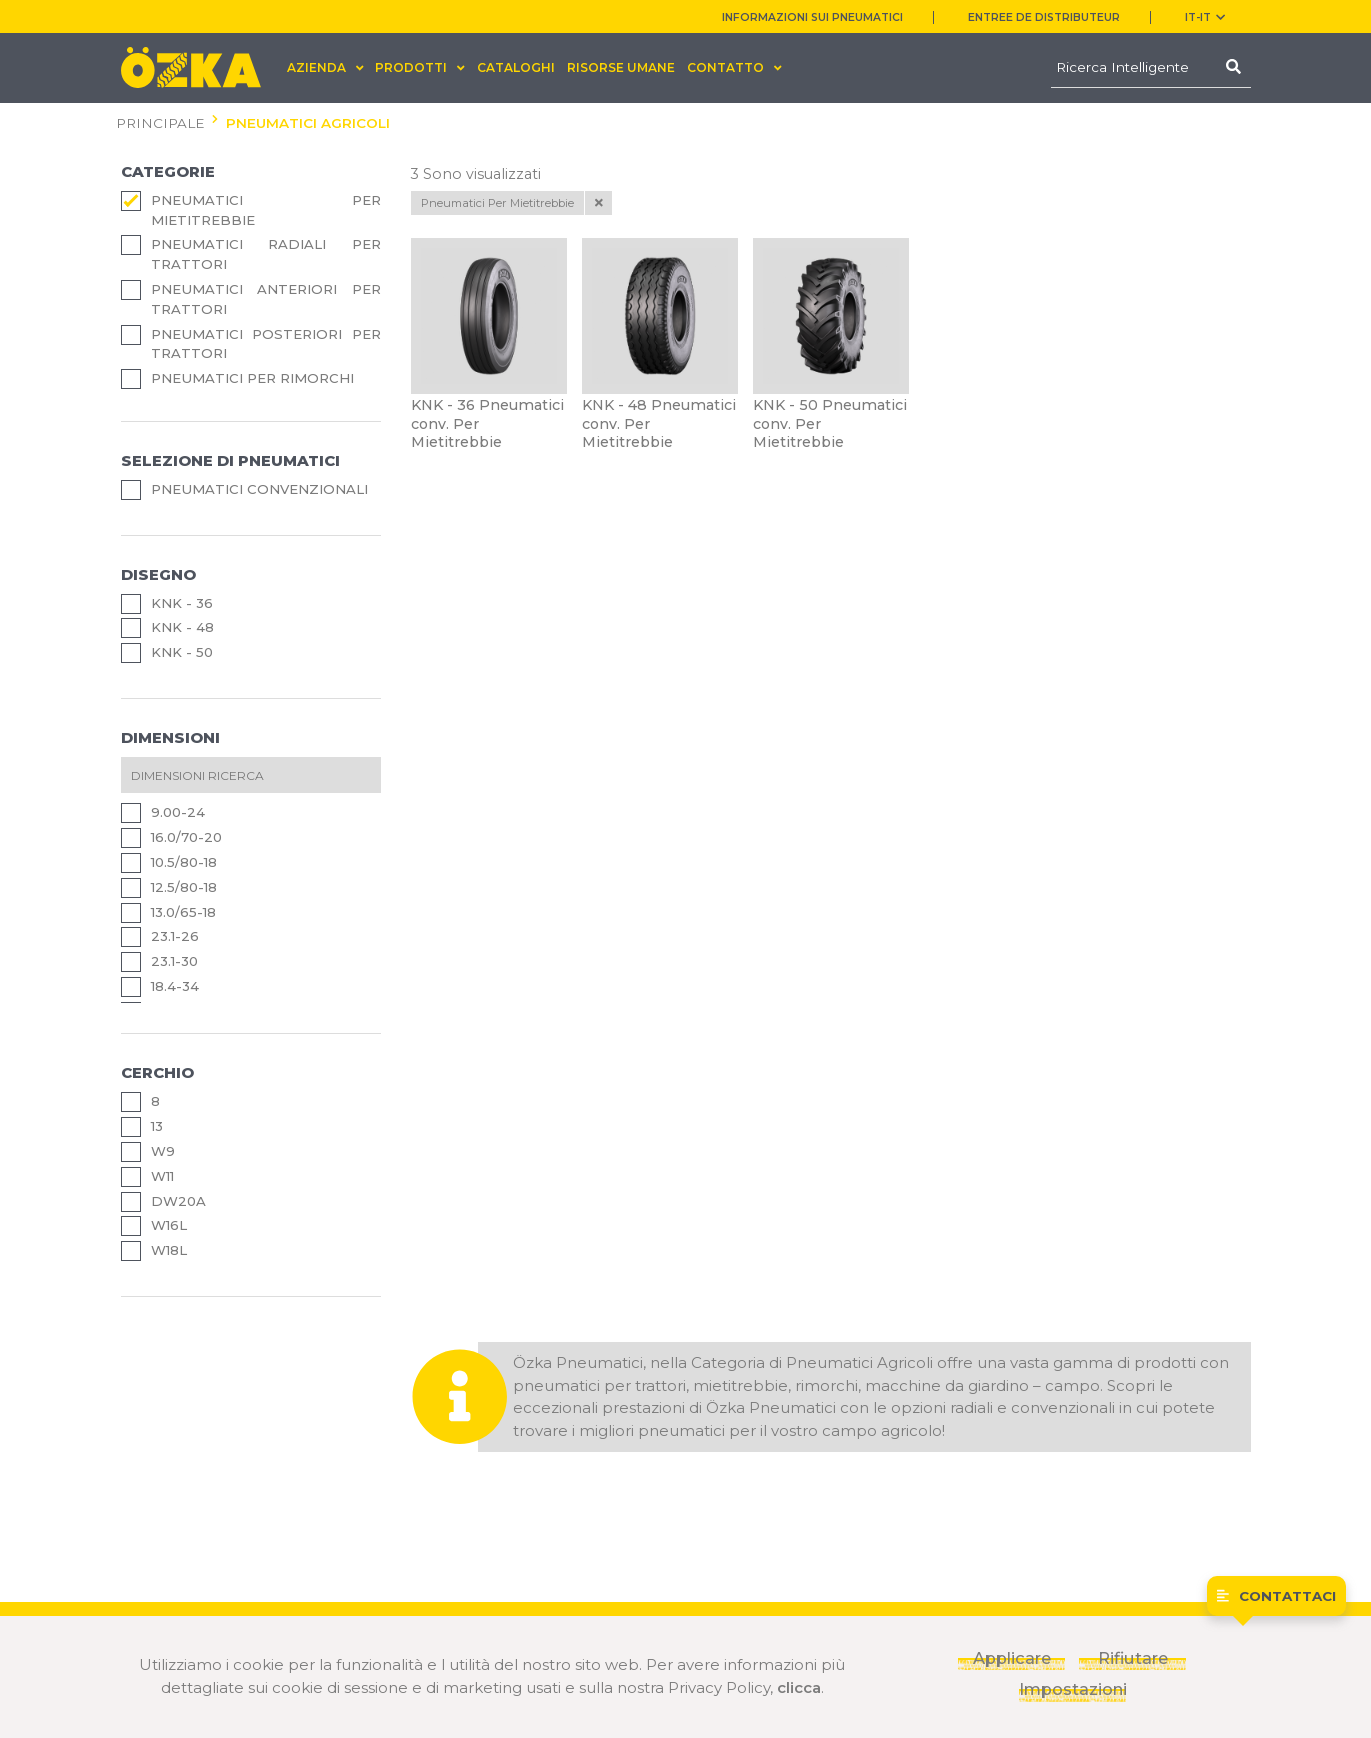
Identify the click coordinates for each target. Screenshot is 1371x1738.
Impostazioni (1072, 1689)
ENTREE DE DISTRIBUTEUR (1044, 17)
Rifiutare (1133, 1658)
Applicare (1012, 1658)
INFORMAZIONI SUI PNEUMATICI (812, 17)
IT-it (1205, 17)
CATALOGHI (516, 67)
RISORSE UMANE (621, 67)
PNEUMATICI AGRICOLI (308, 123)
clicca (799, 1687)
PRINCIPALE (160, 123)
